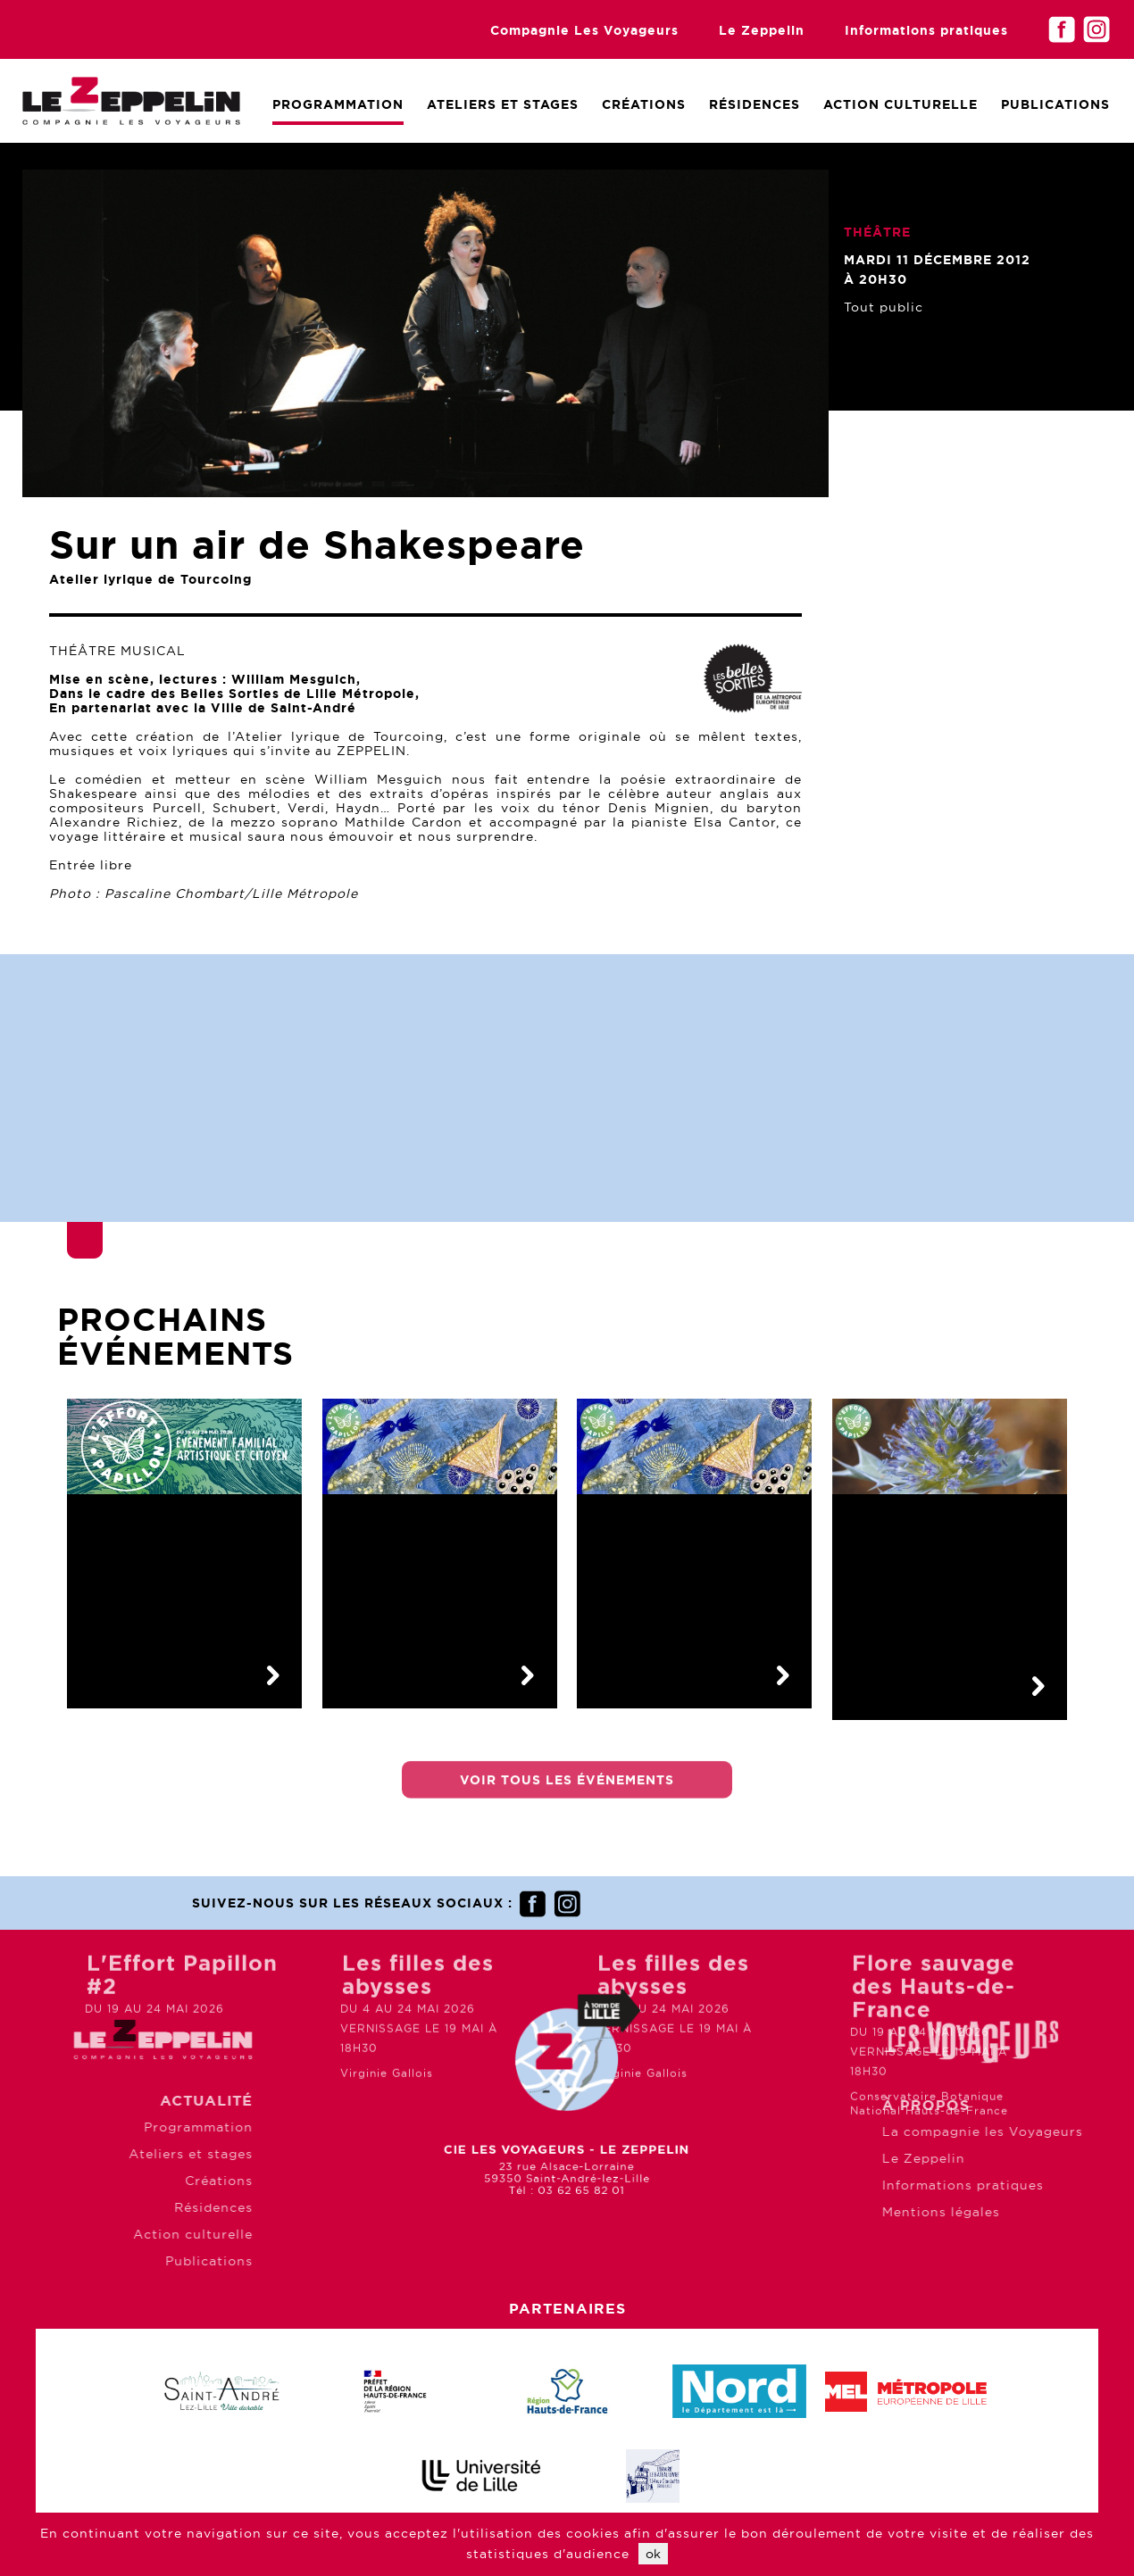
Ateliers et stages (99, 2154)
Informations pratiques (926, 30)
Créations (644, 104)
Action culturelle (900, 104)
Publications (1055, 104)
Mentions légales (1032, 2212)
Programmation (338, 104)
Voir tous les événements (567, 1793)
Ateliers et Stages (503, 104)
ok (653, 2554)
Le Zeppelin (762, 30)
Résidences (754, 104)
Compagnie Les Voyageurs (584, 30)
